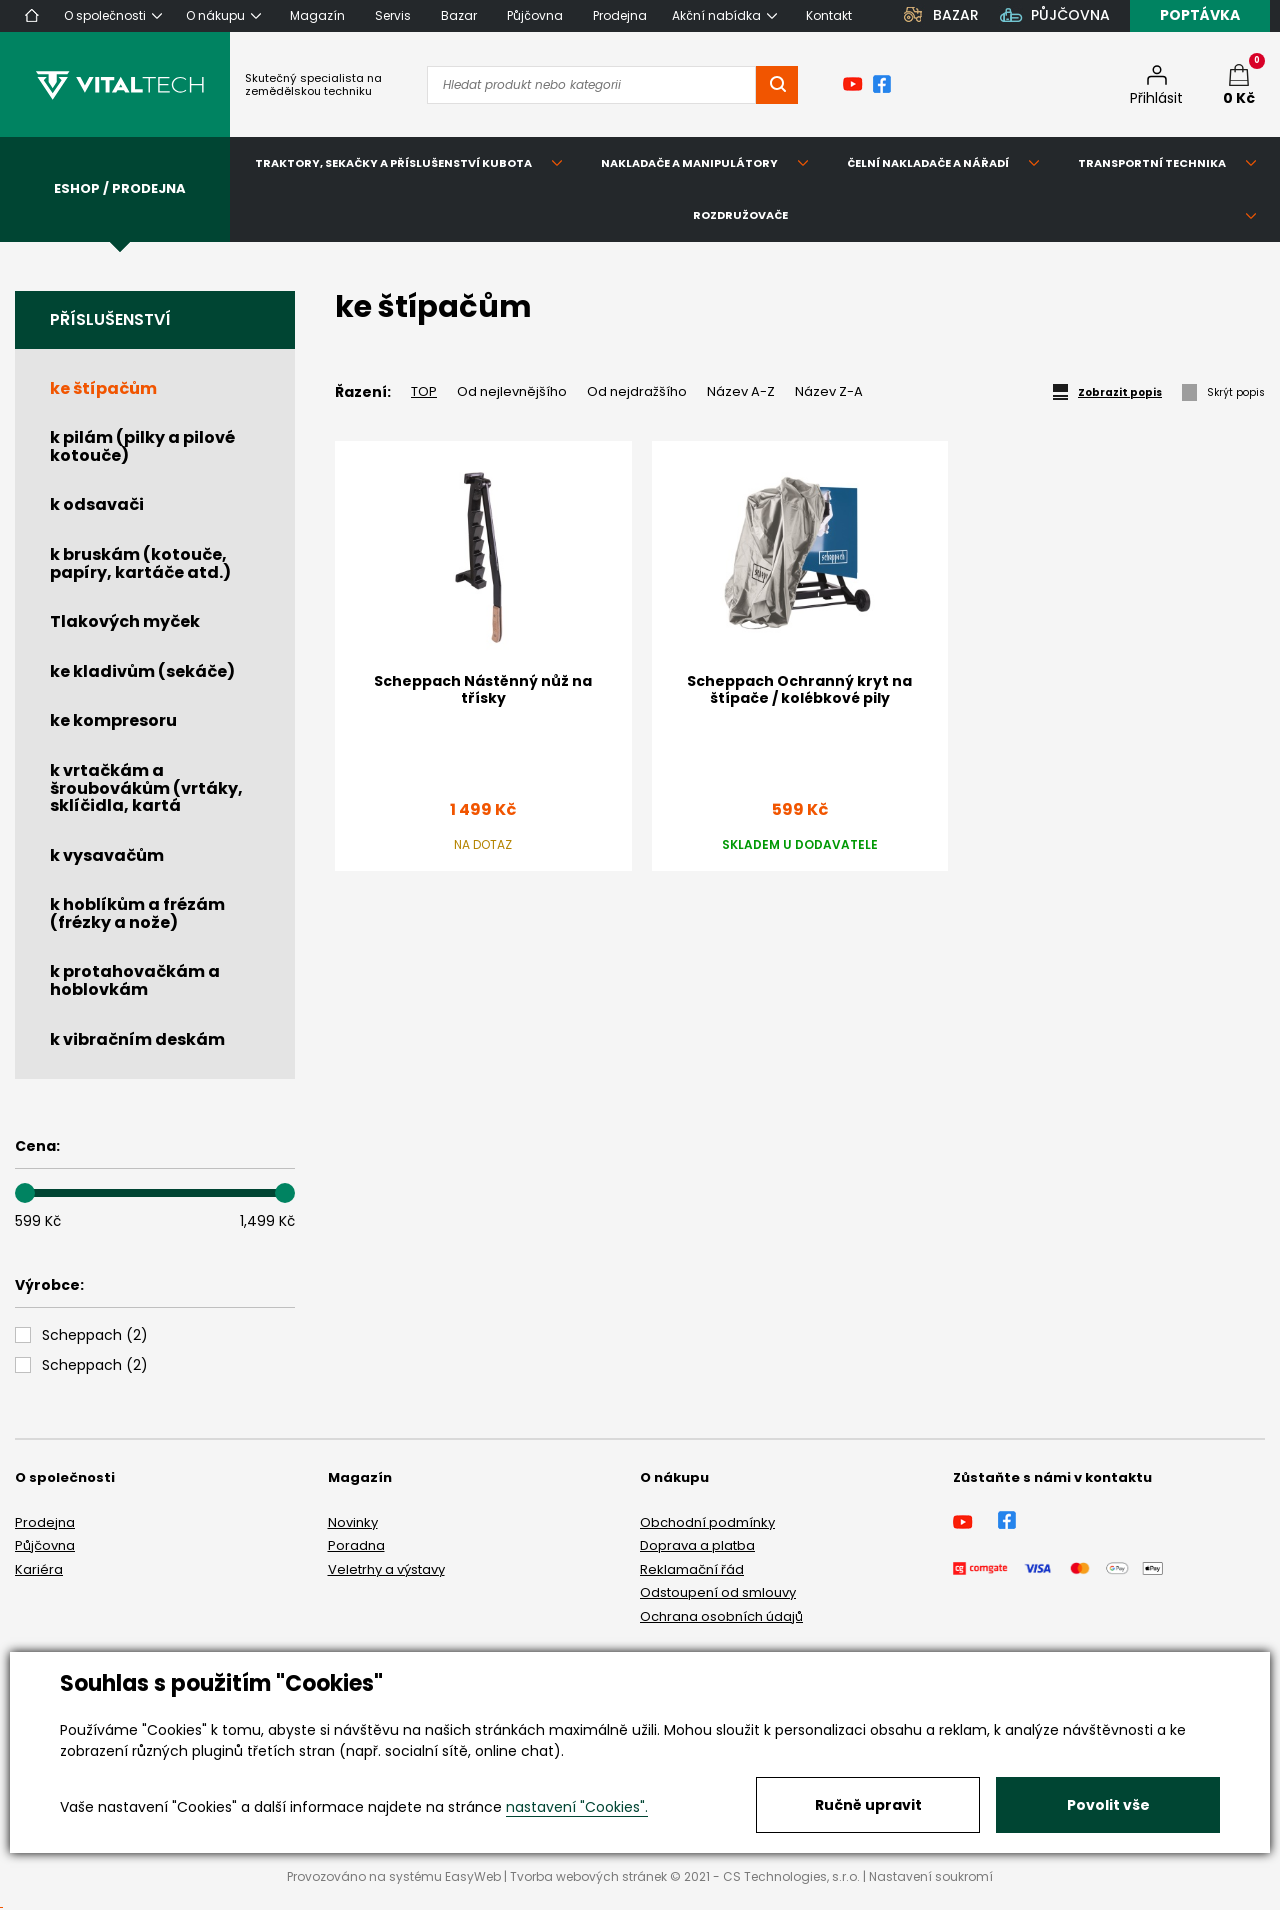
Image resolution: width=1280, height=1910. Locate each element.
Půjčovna (45, 1545)
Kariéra (39, 1569)
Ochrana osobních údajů (721, 1616)
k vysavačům (107, 855)
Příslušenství (110, 319)
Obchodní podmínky (707, 1522)
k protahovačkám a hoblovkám (135, 980)
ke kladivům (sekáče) (142, 671)
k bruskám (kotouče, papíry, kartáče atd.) (140, 563)
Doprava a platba (697, 1545)
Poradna (356, 1545)
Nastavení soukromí (931, 1876)
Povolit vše (1108, 1805)
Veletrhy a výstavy (386, 1569)
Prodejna (45, 1522)
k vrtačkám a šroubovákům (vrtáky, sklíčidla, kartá (146, 788)
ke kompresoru (113, 720)
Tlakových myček (125, 621)
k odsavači (97, 504)
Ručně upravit (868, 1805)
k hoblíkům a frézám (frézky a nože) (137, 913)
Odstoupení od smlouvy (718, 1592)
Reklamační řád (692, 1569)
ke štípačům (103, 388)
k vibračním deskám (137, 1039)
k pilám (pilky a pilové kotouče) (142, 446)
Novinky (353, 1522)
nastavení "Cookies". (577, 1807)
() (95, 1335)
